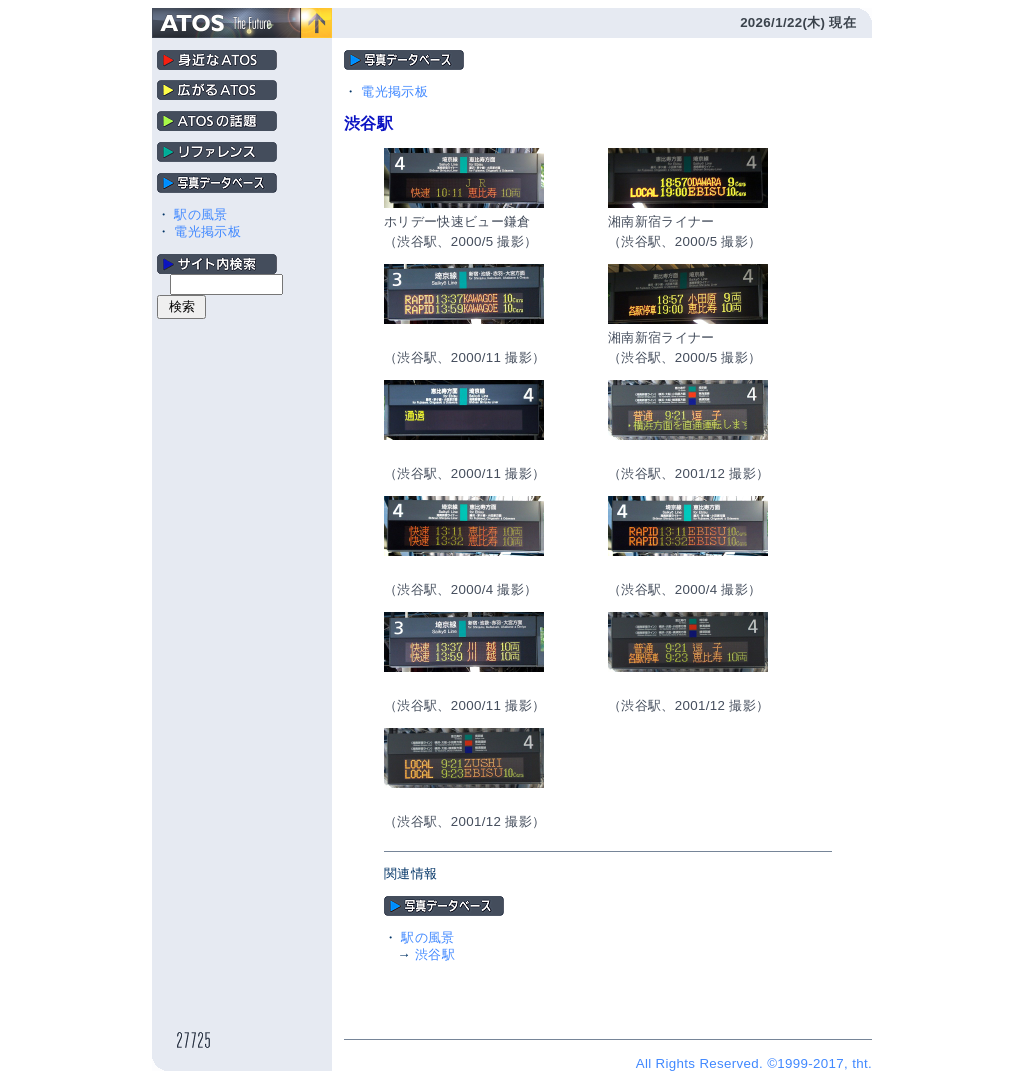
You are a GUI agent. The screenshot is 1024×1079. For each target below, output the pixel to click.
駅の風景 (200, 214)
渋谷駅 (435, 954)
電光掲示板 (207, 231)
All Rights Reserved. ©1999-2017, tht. (754, 1063)
